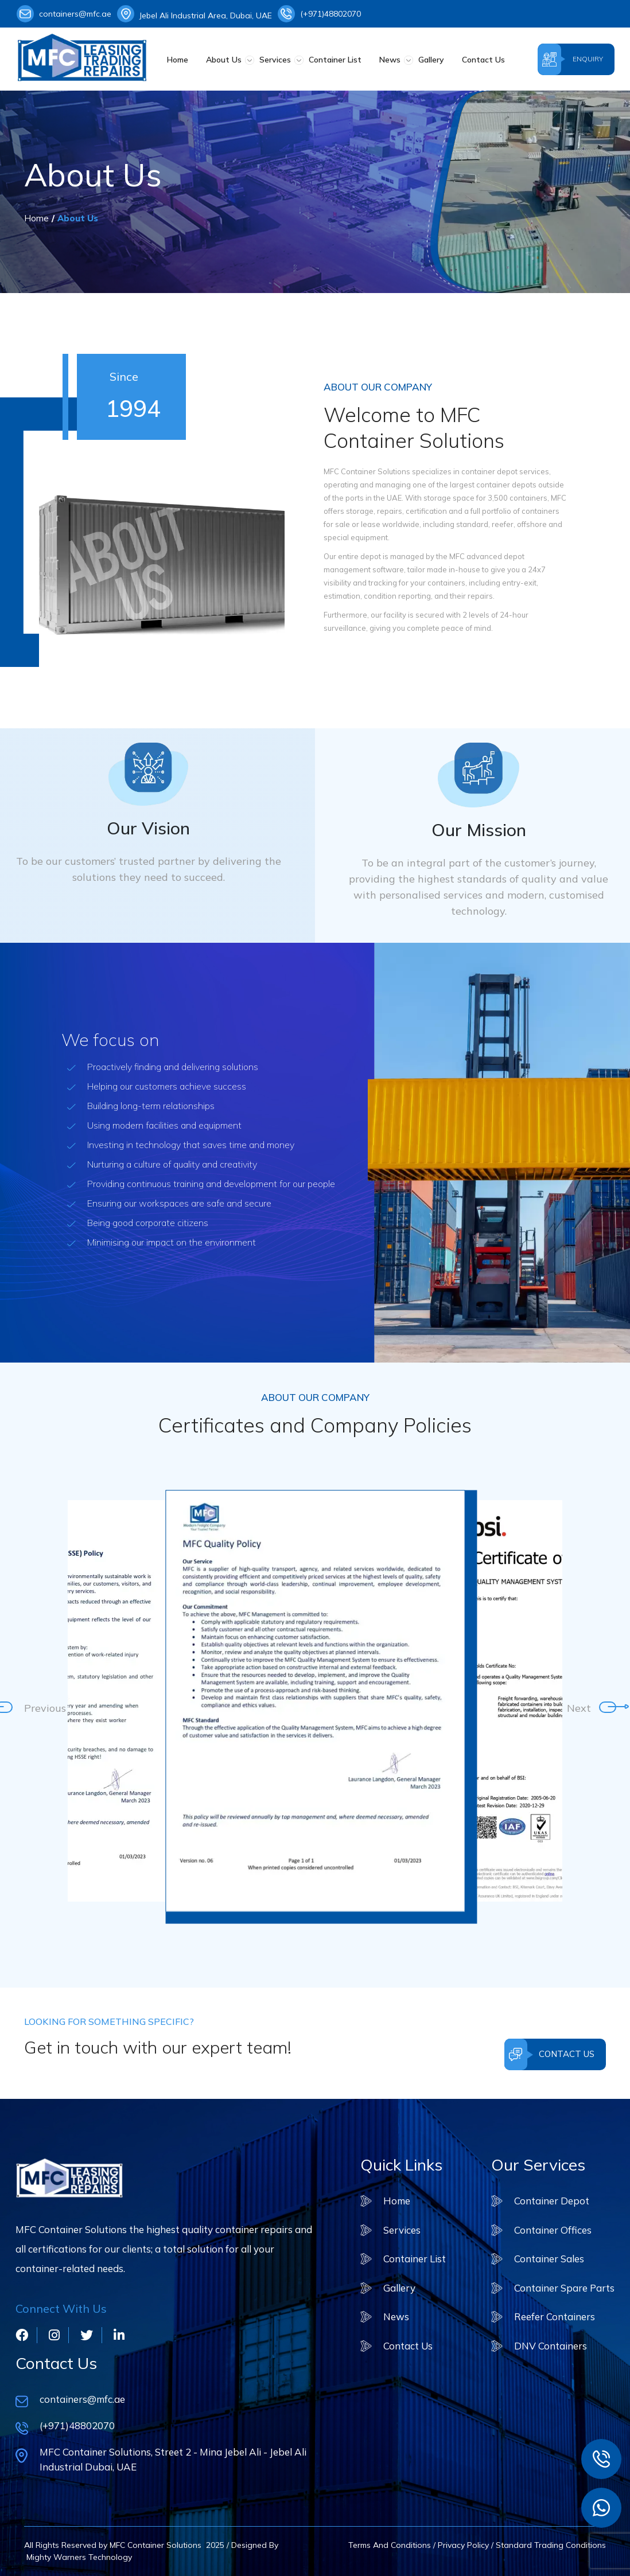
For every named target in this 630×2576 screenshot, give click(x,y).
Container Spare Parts (564, 2288)
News (389, 59)
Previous (30, 1707)
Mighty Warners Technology (78, 2557)
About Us (224, 59)
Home (177, 59)
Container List (335, 59)
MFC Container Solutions (155, 2545)
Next (572, 1707)
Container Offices (553, 2230)
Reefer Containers (554, 2316)
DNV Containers (550, 2346)
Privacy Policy (463, 2545)
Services (275, 59)
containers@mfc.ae (64, 13)
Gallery (431, 59)
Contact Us (483, 59)
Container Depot (551, 2201)
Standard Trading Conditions (551, 2545)
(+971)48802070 (319, 13)
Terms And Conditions (389, 2545)
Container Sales (549, 2259)
